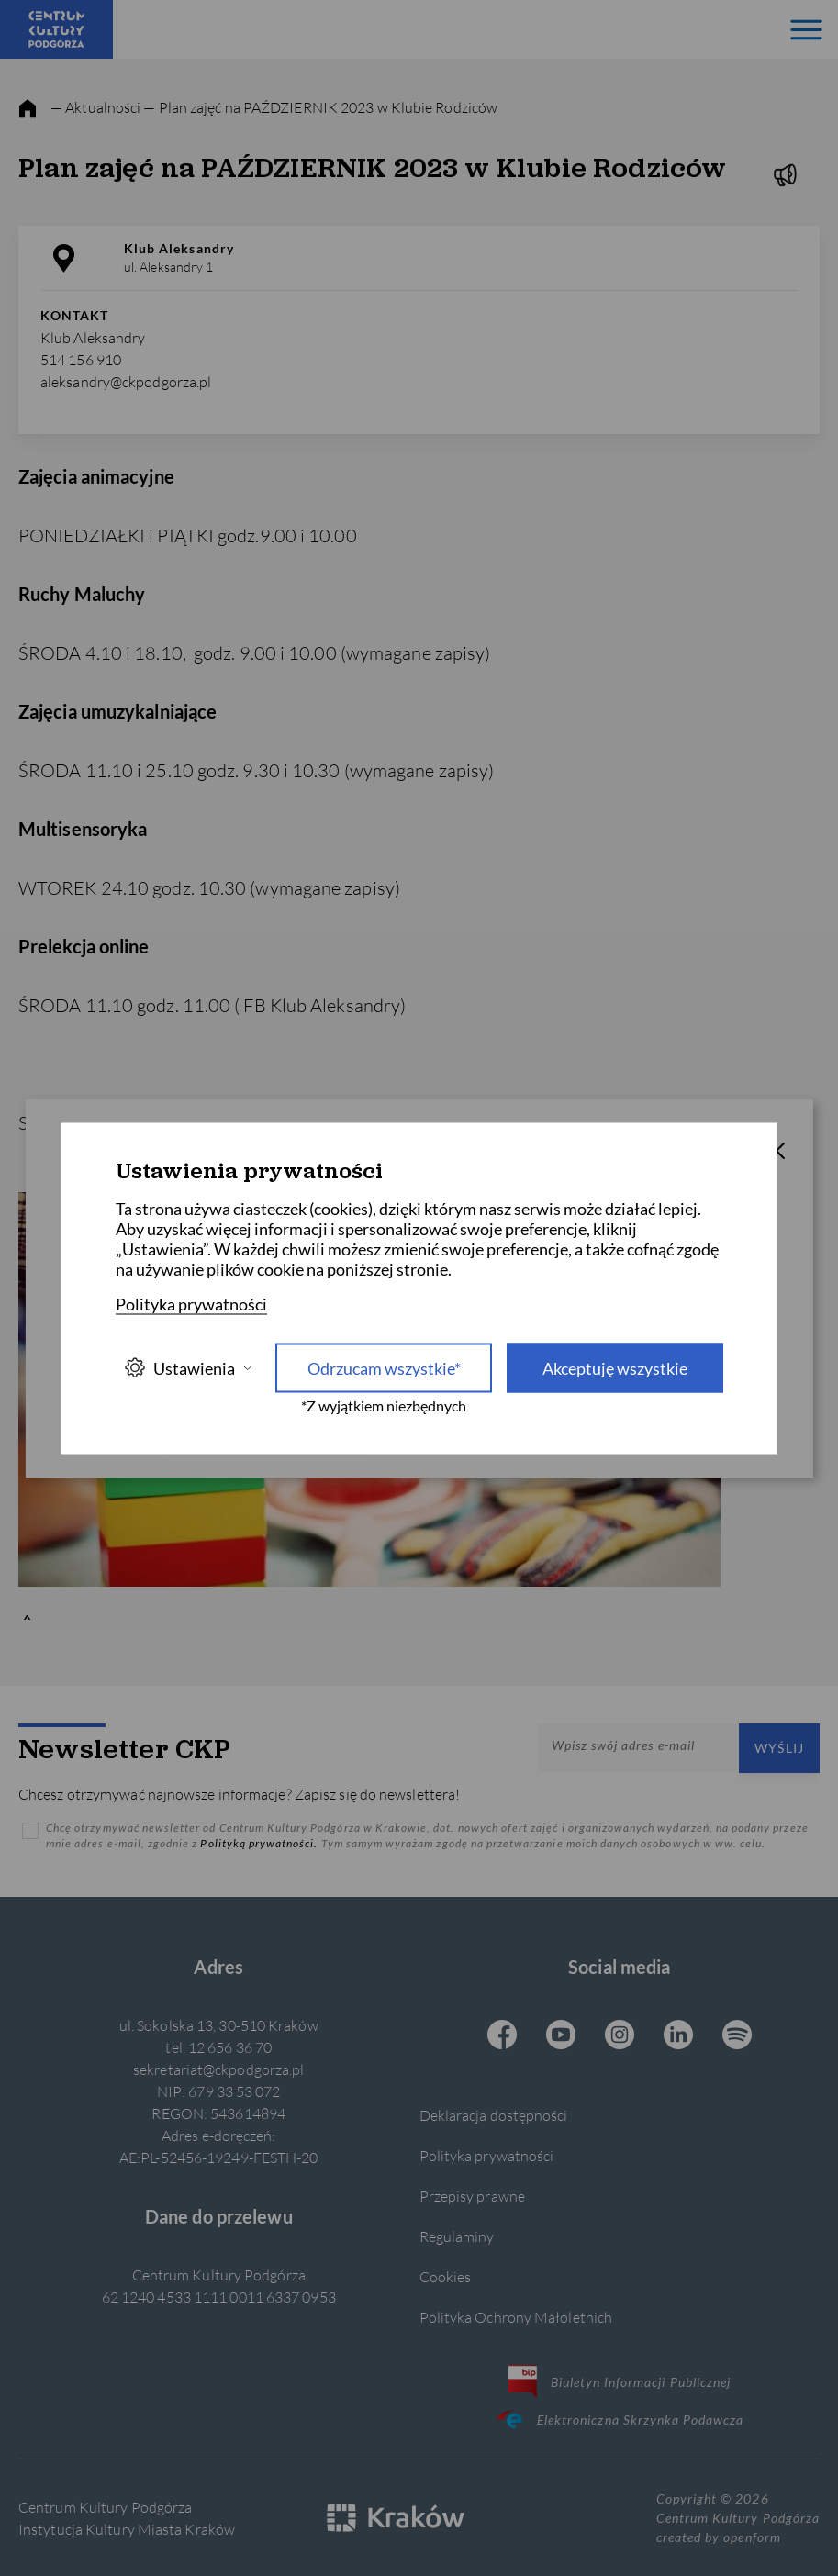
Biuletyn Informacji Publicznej (620, 2381)
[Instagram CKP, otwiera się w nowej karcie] (619, 2036)
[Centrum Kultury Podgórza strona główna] (56, 29)
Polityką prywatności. (260, 1843)
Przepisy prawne (472, 2195)
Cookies (445, 2276)
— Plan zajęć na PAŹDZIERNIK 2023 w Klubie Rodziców (320, 107)
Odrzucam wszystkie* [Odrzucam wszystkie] (384, 1367)
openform (751, 2537)
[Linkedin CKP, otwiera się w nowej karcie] (678, 2036)
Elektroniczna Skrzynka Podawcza (619, 2419)
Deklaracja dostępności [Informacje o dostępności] (493, 2115)
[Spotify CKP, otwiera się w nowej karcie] (737, 2036)
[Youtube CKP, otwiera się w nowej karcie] (560, 2036)
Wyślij (779, 1748)
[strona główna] (27, 109)
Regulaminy (457, 2236)
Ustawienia (188, 1367)
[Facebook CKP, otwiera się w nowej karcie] (502, 2036)
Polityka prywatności (486, 2155)
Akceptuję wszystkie (614, 1367)
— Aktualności (95, 107)
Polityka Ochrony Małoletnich (516, 2316)
